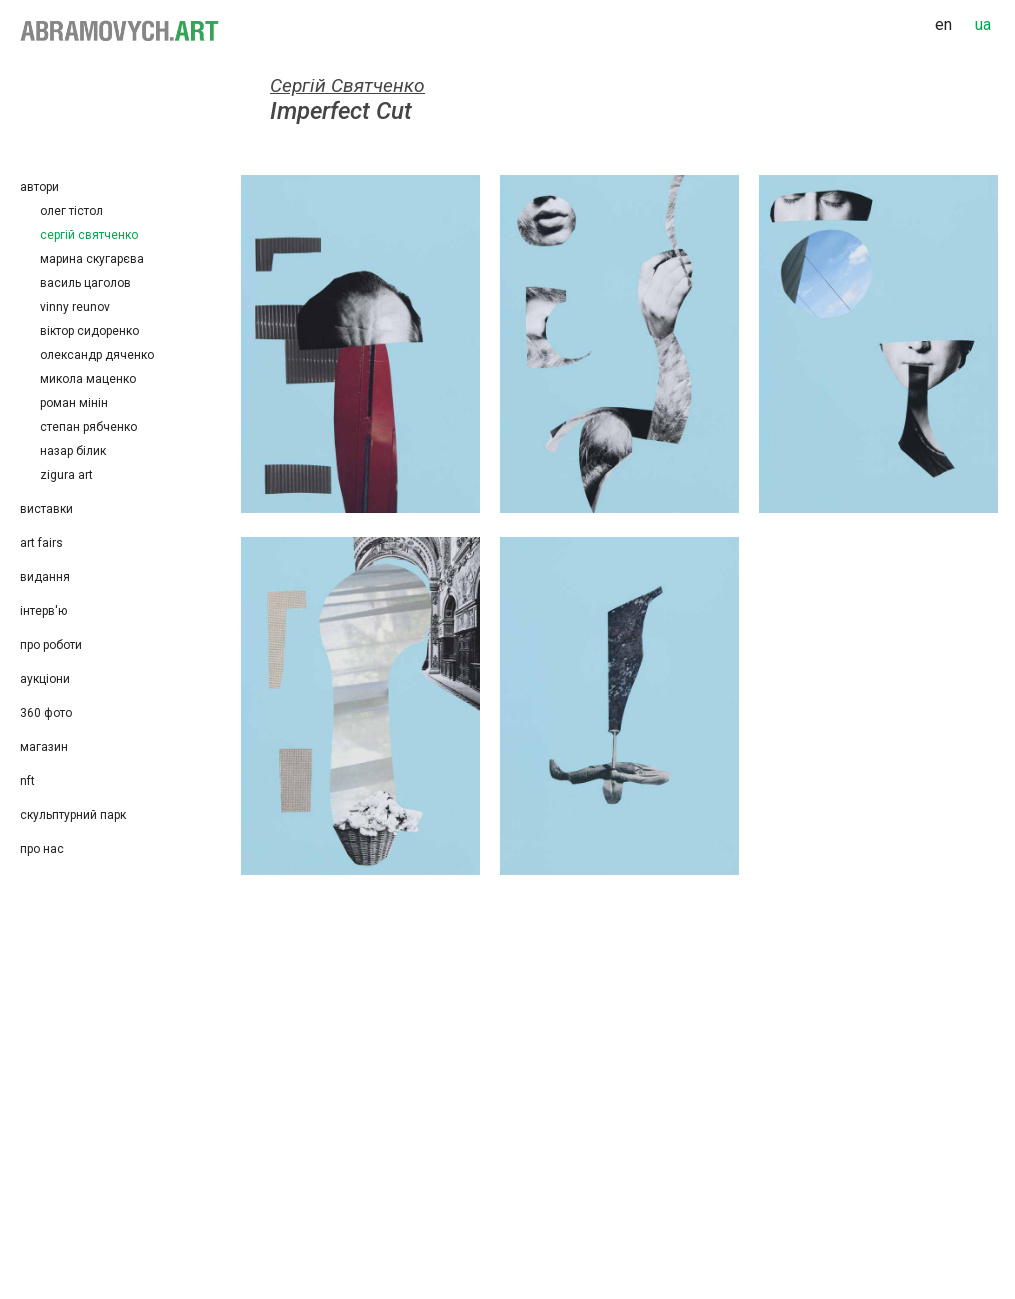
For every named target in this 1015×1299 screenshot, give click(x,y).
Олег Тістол (71, 211)
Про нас (42, 849)
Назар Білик (73, 451)
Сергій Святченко (89, 235)
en (943, 24)
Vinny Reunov (75, 307)
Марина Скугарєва (92, 259)
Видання (45, 577)
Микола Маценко (88, 379)
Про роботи (51, 645)
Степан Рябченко (91, 427)
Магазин (44, 747)
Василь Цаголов (85, 283)
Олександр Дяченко (97, 355)
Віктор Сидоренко (89, 331)
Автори (39, 187)
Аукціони (45, 679)
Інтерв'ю (43, 611)
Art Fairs (41, 543)
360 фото (46, 713)
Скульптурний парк (73, 815)
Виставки (46, 509)
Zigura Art (66, 475)
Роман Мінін (74, 403)
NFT (27, 781)
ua (983, 24)
